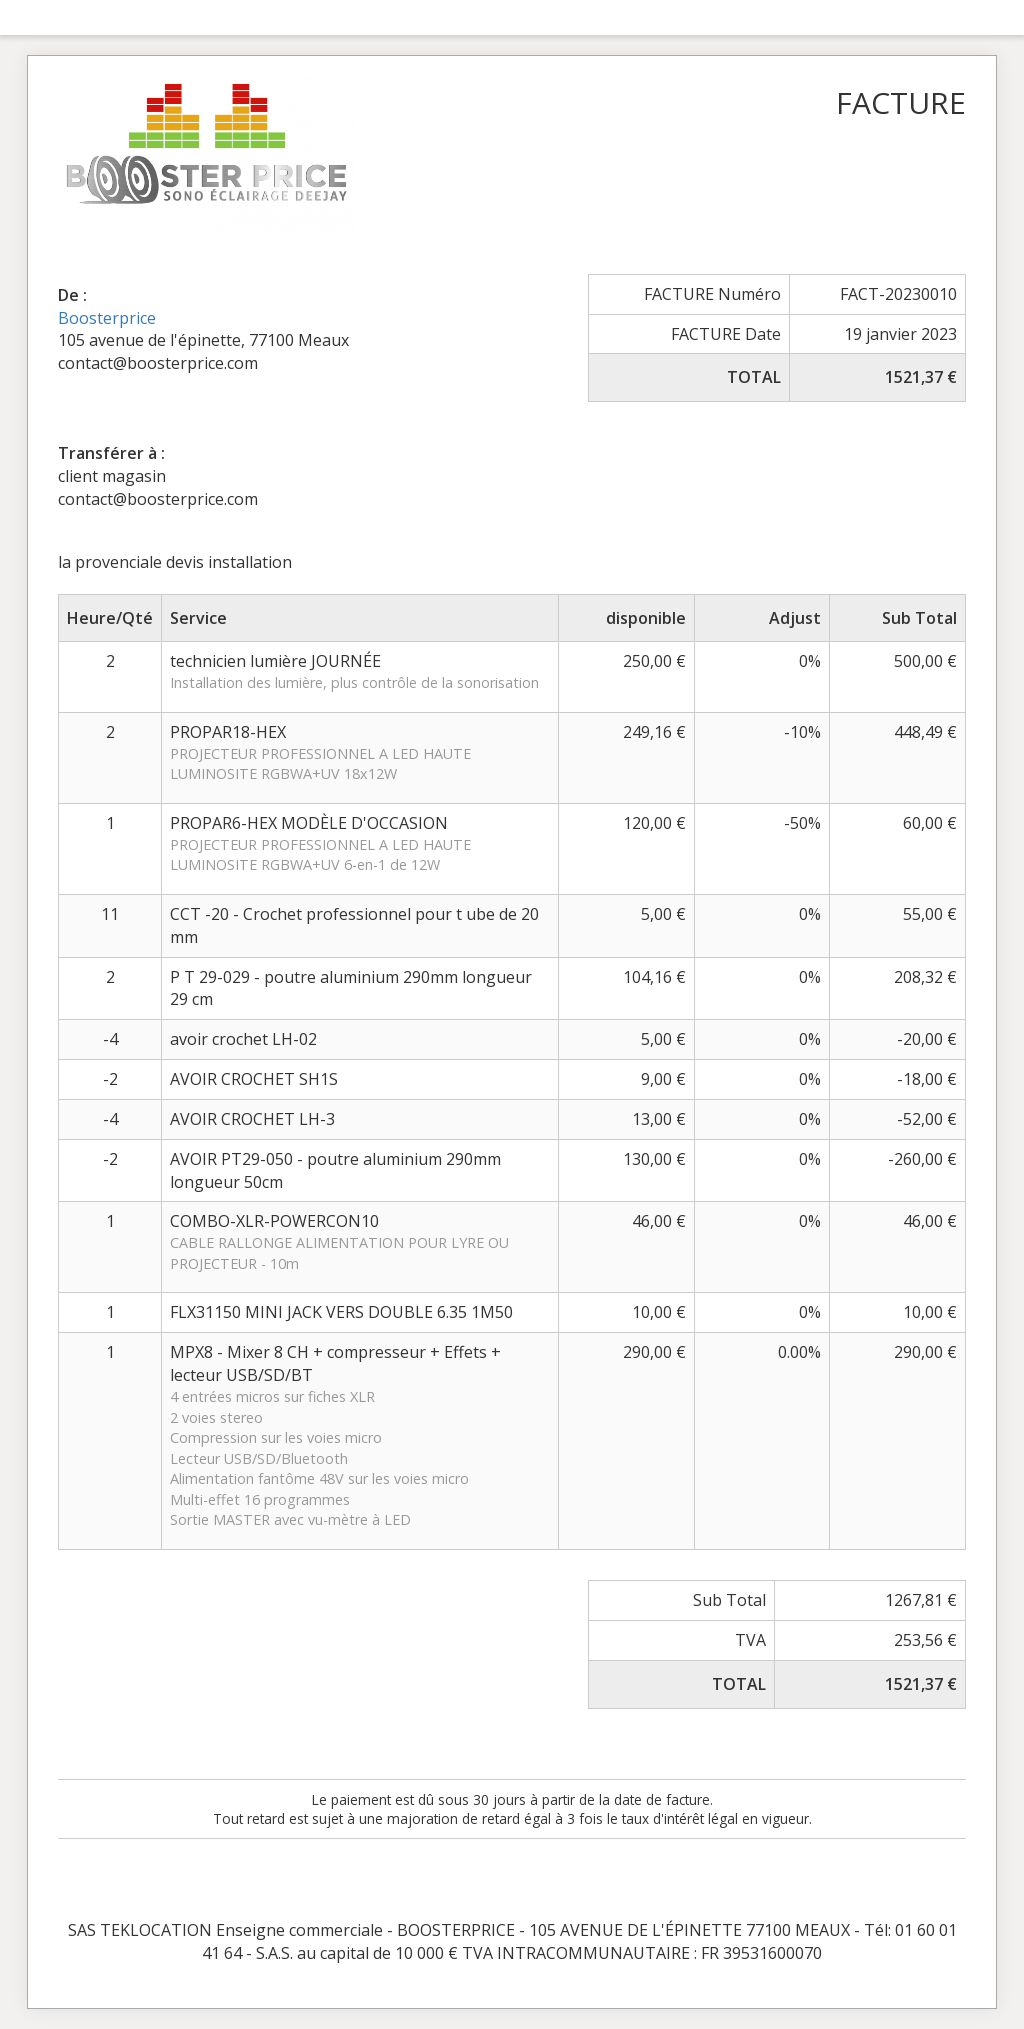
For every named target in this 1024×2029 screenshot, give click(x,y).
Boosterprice (107, 318)
